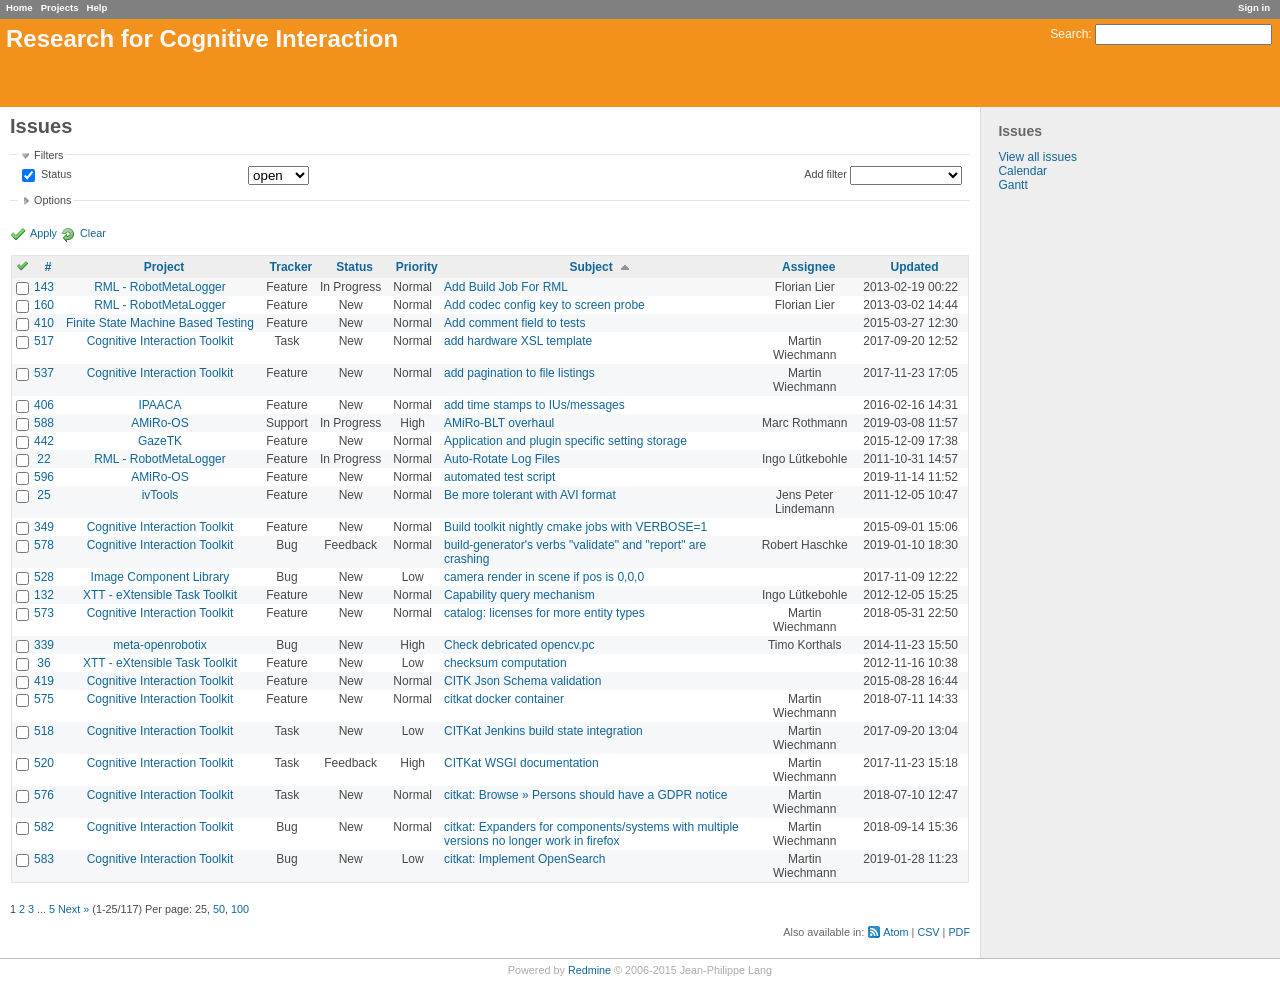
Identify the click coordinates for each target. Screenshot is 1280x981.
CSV (928, 932)
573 (44, 613)
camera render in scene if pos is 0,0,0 (544, 577)
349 (44, 527)
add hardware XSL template (518, 341)
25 (43, 495)
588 (44, 423)
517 (44, 341)
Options (52, 200)
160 (44, 305)
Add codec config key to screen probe (544, 305)
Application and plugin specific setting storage (565, 441)
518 (44, 731)
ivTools (160, 495)
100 (240, 909)
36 (43, 663)
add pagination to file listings (519, 373)
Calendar (1022, 171)
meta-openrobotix (159, 645)
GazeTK (160, 441)
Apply (43, 233)
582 (44, 827)
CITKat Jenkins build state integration (543, 731)
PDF (959, 932)
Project (164, 267)
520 (44, 763)
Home (19, 7)
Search (1069, 34)
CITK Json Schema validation (522, 681)
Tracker (291, 267)
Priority (417, 267)
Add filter (825, 174)
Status (55, 175)
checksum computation (505, 663)
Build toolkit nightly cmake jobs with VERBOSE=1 (575, 527)
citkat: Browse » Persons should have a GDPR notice (585, 795)
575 (44, 699)
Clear (93, 233)
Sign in (1254, 7)
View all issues (1037, 157)
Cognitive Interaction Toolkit (160, 341)
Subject (590, 267)
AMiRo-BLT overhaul (499, 423)
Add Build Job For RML (506, 287)
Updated (915, 267)
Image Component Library (160, 577)
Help (97, 7)
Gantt (1012, 185)
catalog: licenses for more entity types (544, 613)
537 (44, 373)
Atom (895, 932)
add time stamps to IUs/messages (534, 405)
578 (44, 545)
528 (44, 577)
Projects (60, 7)
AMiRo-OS (159, 423)
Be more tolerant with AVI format (530, 495)
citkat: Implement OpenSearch (524, 859)
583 (44, 859)
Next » (73, 909)
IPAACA (159, 405)
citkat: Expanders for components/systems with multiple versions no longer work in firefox (591, 834)
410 (44, 323)
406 (44, 405)
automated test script (499, 477)
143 (44, 287)
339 (44, 645)
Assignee (808, 267)
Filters (48, 155)
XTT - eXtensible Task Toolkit (160, 595)
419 (44, 681)
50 (219, 909)
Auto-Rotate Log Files (502, 459)
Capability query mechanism (519, 595)
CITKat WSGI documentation (521, 763)
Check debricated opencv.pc (519, 645)
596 (44, 477)
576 (44, 795)
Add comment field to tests (514, 323)
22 (43, 459)
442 (44, 441)
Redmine (589, 970)
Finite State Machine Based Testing (160, 323)
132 (44, 595)
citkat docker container (504, 699)
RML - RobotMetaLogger (160, 287)
